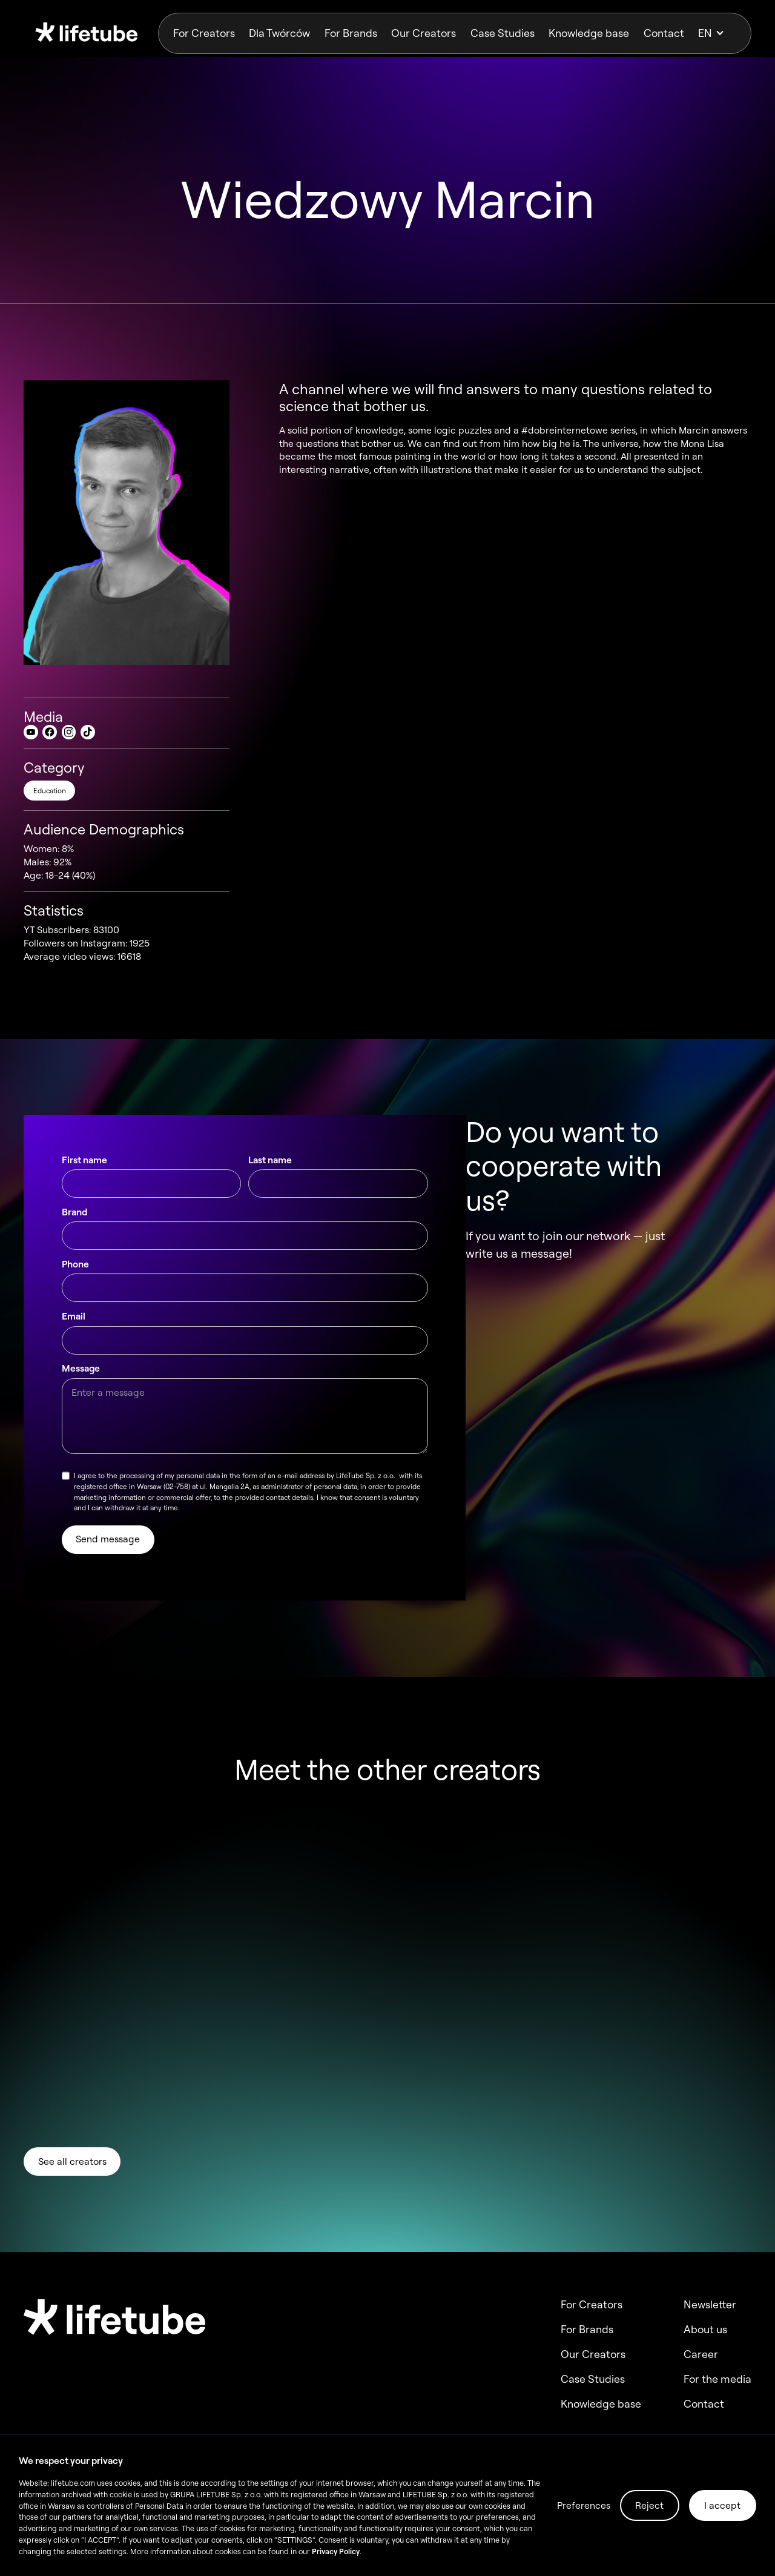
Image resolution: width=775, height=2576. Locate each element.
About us (705, 2329)
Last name (270, 1169)
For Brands (351, 33)
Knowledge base (589, 33)
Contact (664, 33)
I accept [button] (722, 2505)
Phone (75, 1273)
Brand (74, 1221)
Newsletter (710, 2304)
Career (701, 2354)
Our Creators (423, 33)
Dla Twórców (279, 33)
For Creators (204, 33)
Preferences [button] (583, 2505)
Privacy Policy (336, 2551)
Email (73, 1325)
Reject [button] (649, 2505)
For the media (717, 2379)
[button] (717, 33)
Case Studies (502, 33)
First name (84, 1169)
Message (81, 1377)
